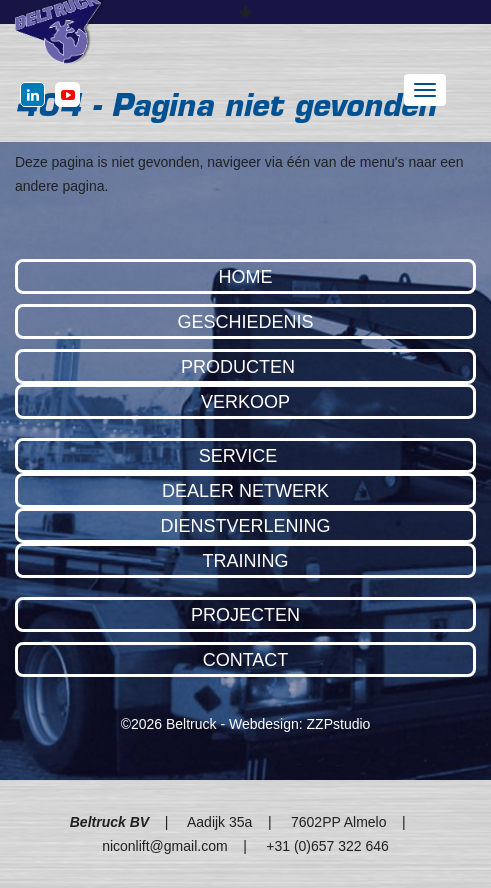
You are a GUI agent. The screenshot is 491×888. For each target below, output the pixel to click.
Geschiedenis (245, 322)
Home (246, 277)
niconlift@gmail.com (164, 846)
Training (245, 561)
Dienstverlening (245, 526)
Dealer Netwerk (245, 491)
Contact (246, 660)
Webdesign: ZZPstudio (299, 724)
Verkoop (245, 402)
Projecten (245, 615)
